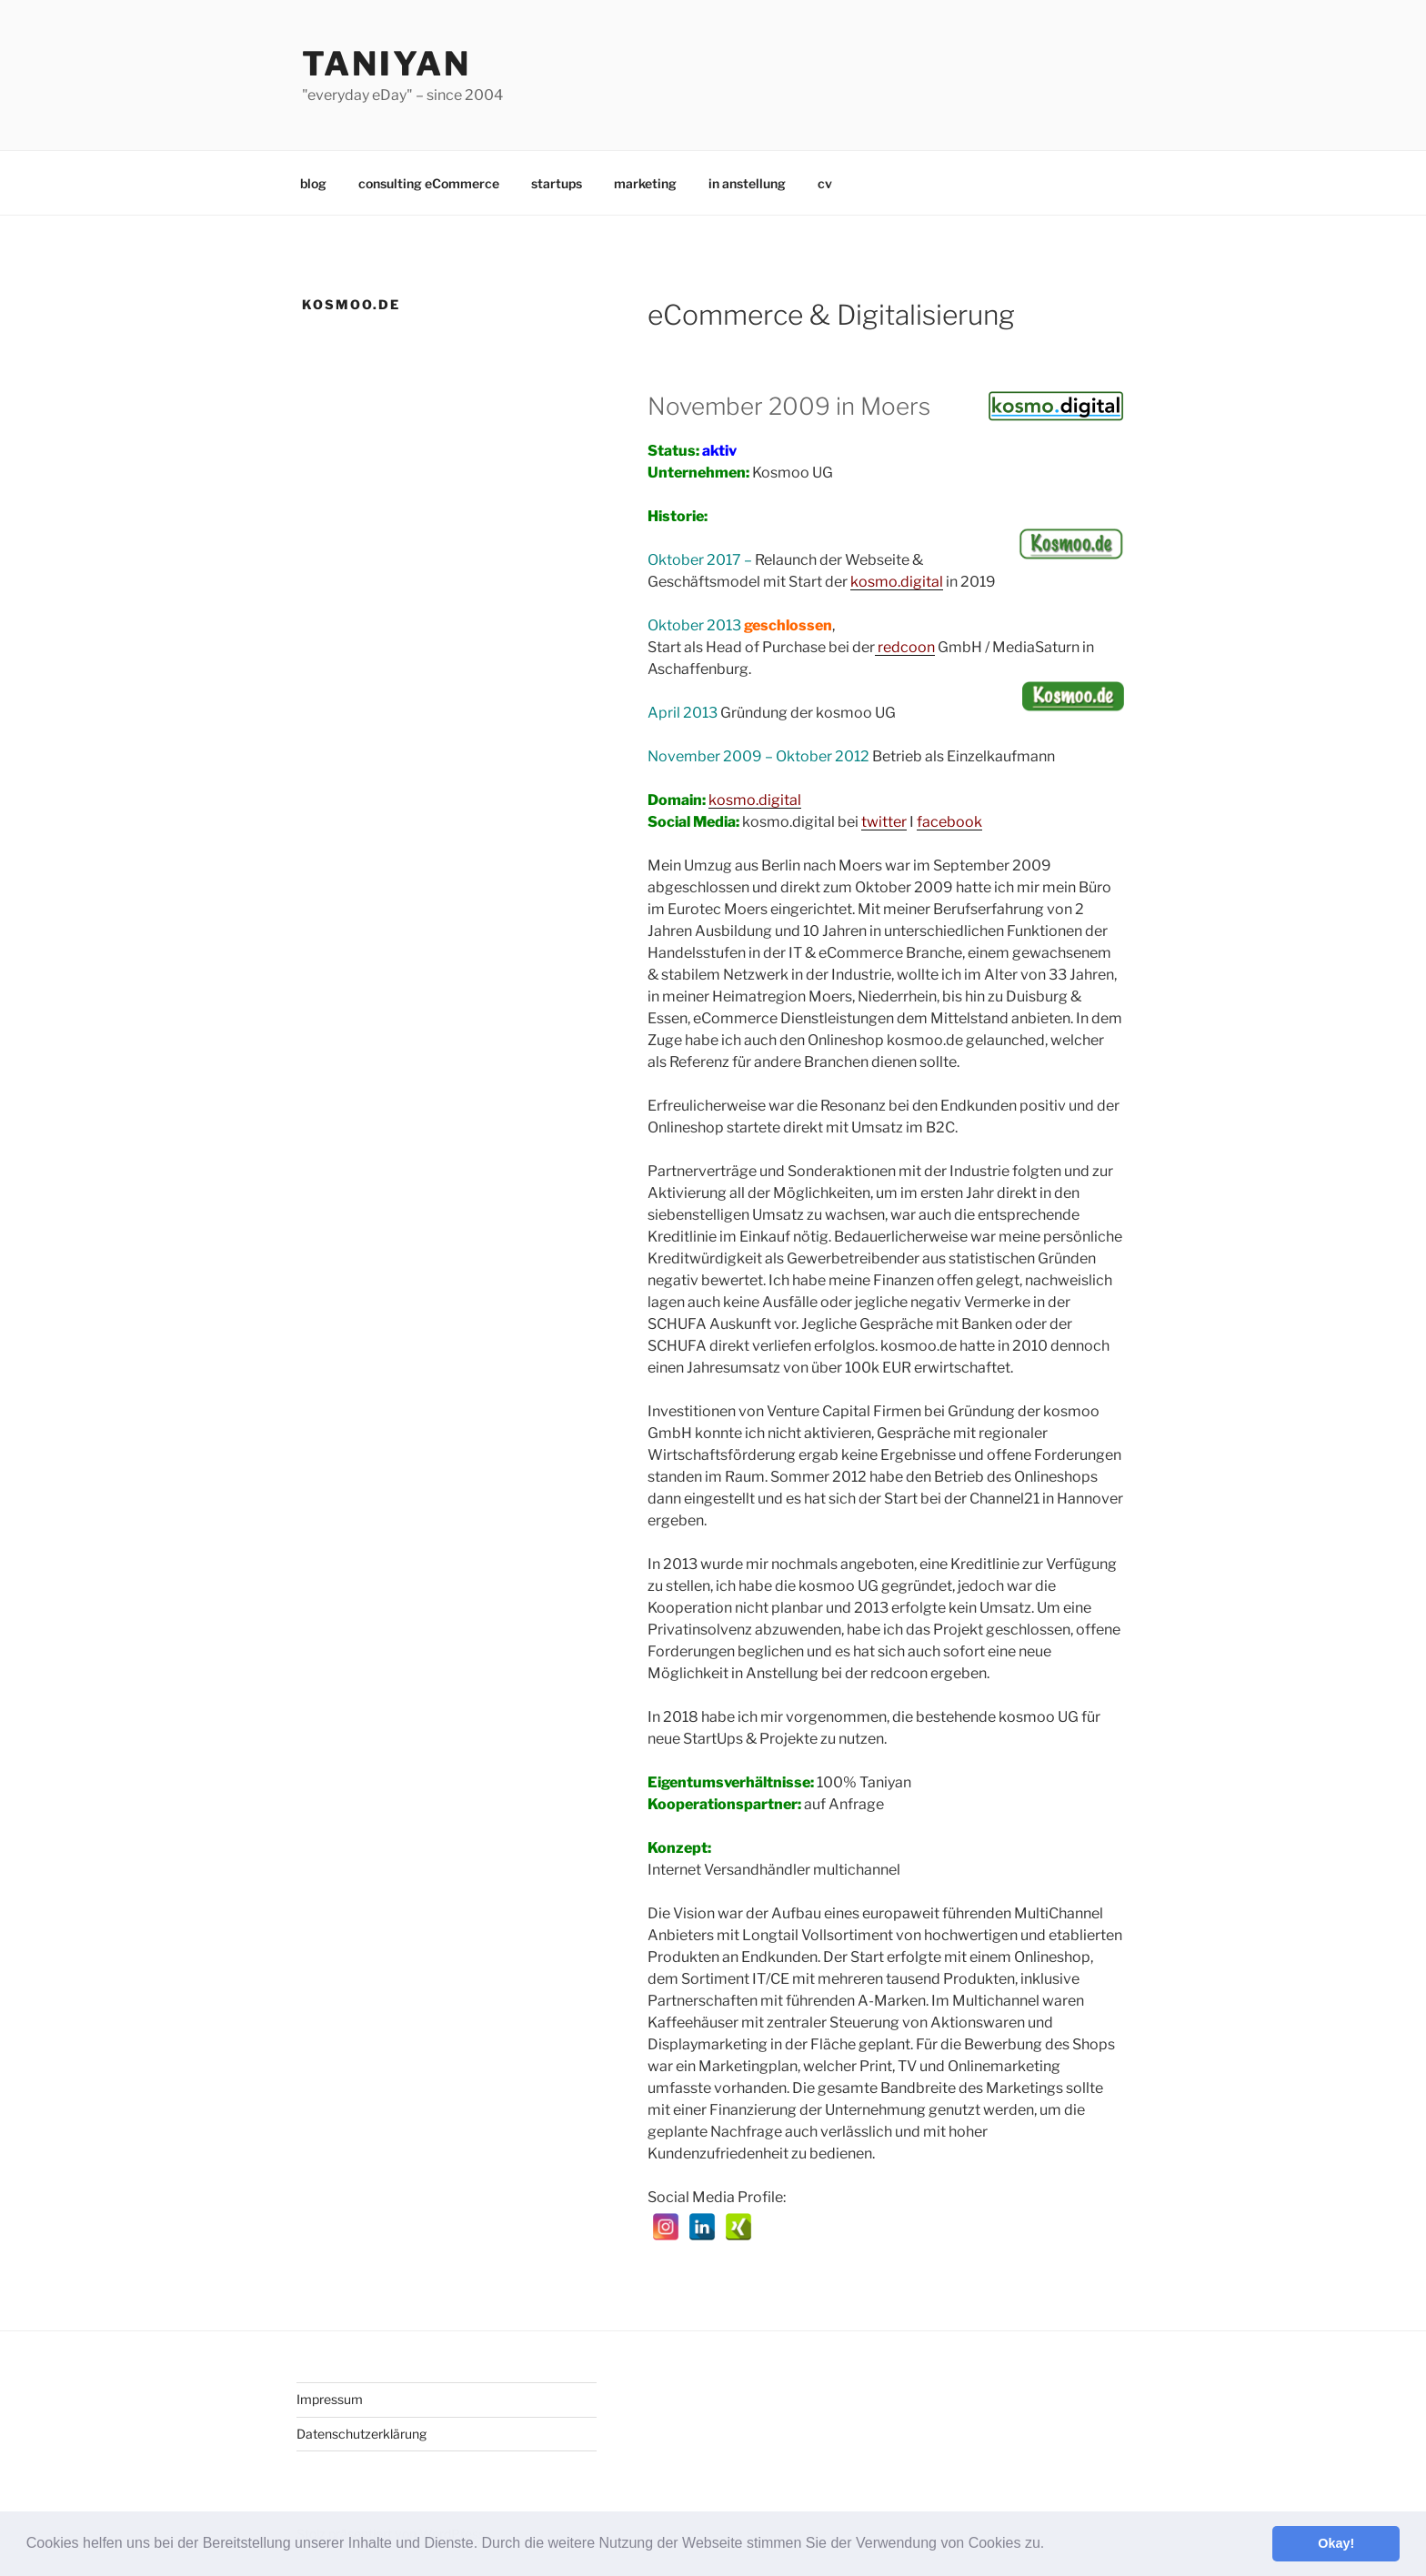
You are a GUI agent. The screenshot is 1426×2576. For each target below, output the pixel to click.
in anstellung (747, 183)
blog (313, 183)
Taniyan (386, 64)
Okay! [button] (1336, 2543)
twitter (884, 821)
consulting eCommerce (428, 183)
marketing (645, 183)
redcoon (905, 647)
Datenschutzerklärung (361, 2433)
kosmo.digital (754, 800)
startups (556, 183)
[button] (1051, 2545)
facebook (949, 821)
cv (825, 183)
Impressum (329, 2399)
